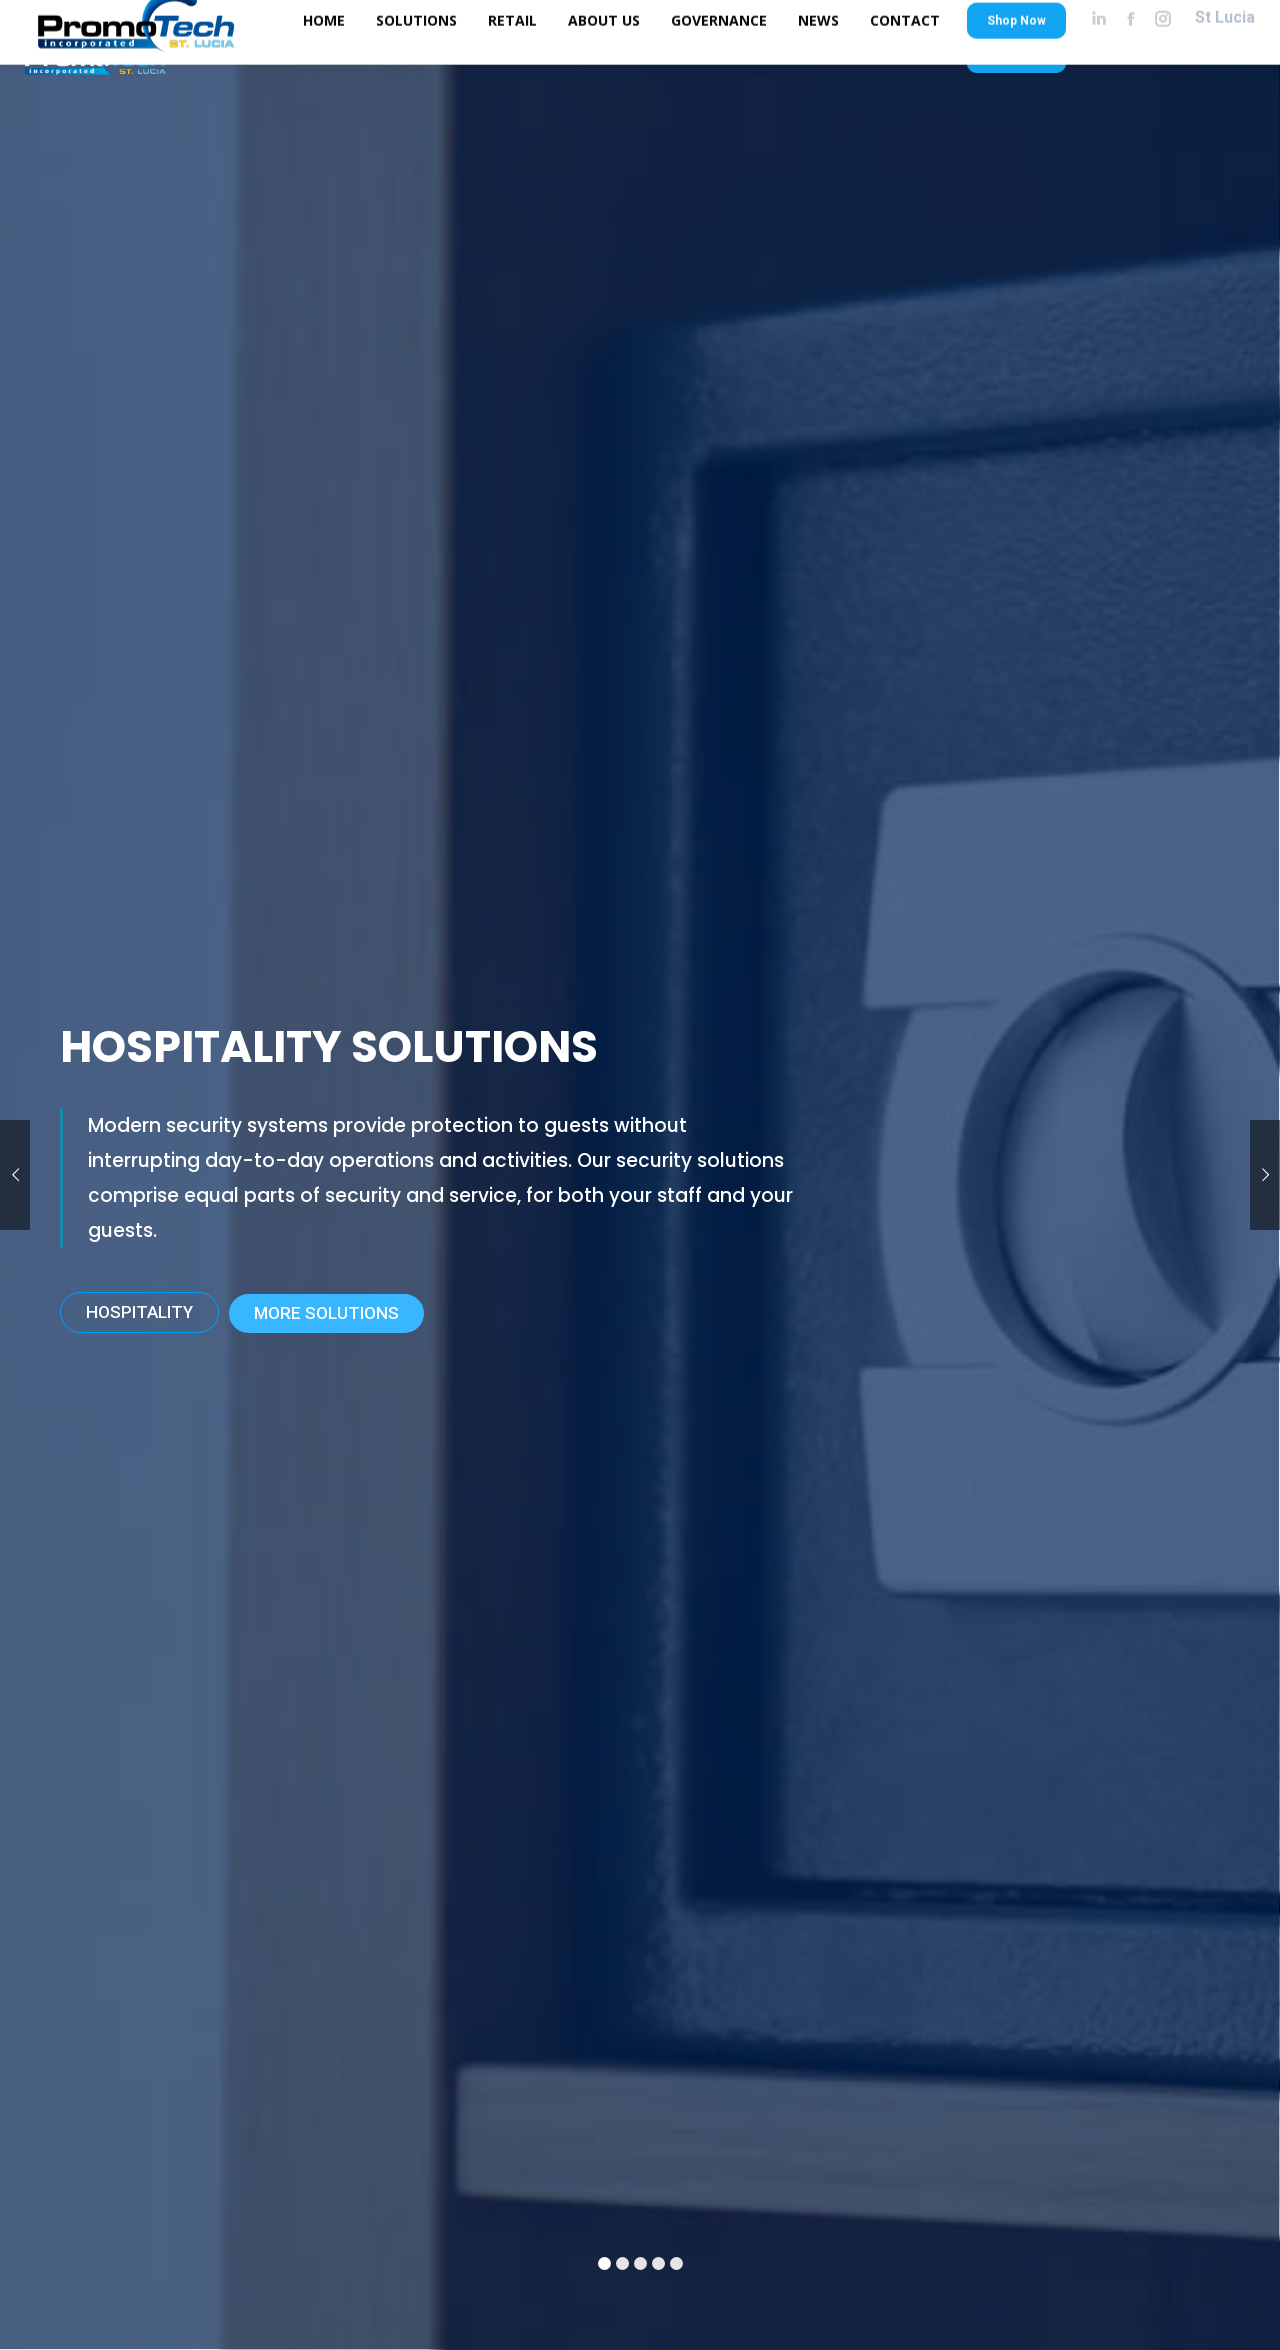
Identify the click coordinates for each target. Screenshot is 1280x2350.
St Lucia (1225, 52)
